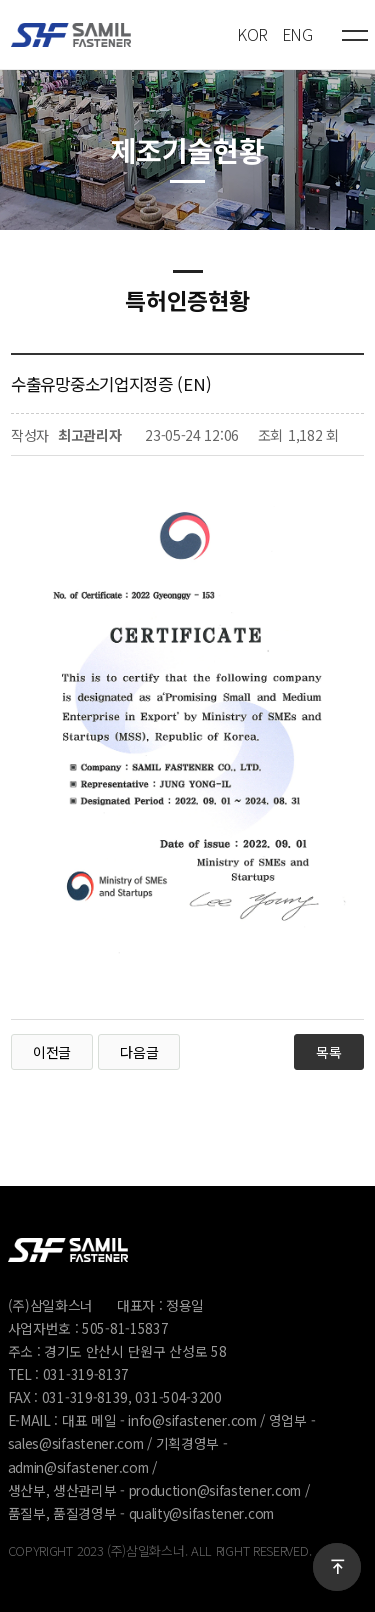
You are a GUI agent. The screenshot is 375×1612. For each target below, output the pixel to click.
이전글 (52, 1052)
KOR (252, 34)
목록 (328, 1052)
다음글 (139, 1052)
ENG (297, 34)
